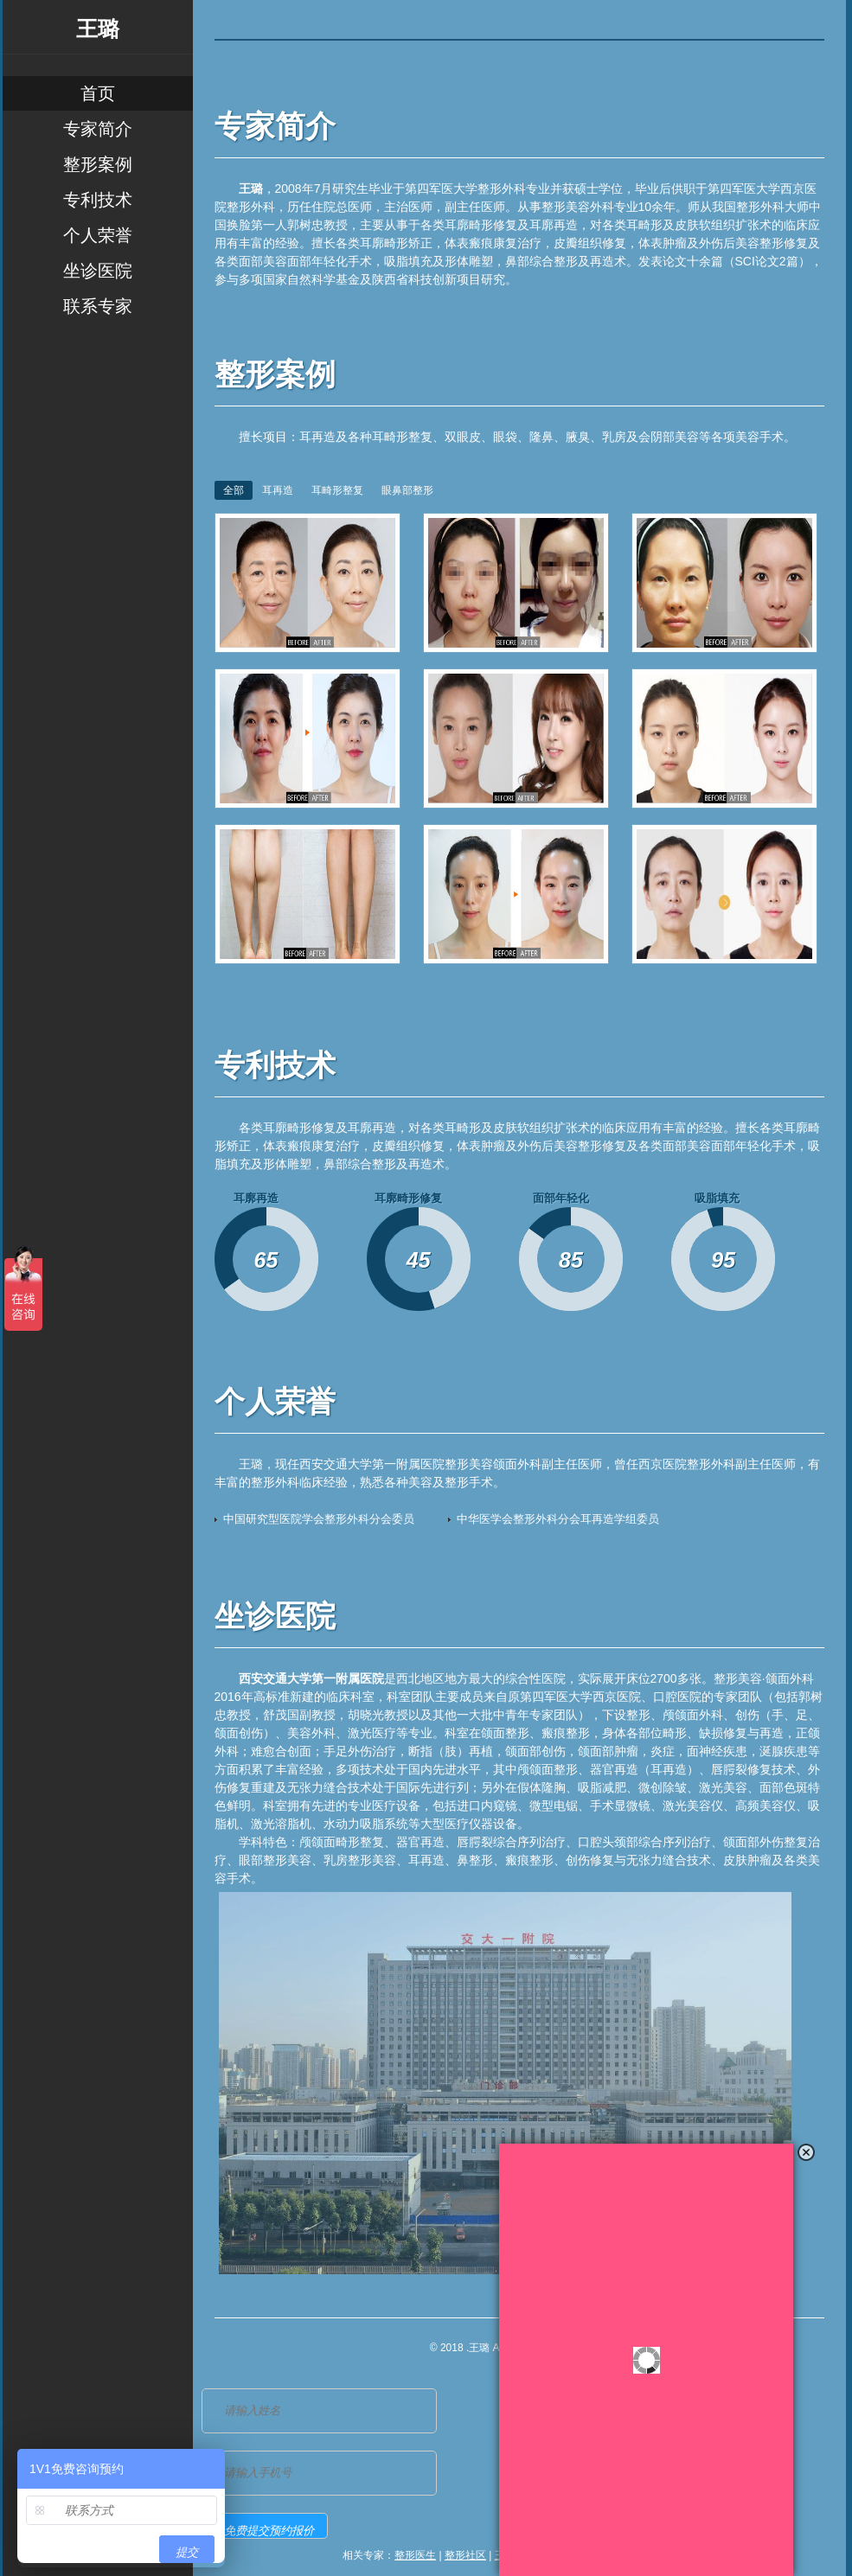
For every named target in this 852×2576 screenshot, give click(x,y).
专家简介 (97, 128)
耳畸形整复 (337, 490)
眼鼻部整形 (407, 490)
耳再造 (277, 490)
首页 (97, 93)
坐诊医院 (97, 270)
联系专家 (97, 306)
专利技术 (97, 199)
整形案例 (97, 164)
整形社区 (465, 2555)
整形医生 (415, 2555)
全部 (233, 490)
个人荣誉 (97, 235)
